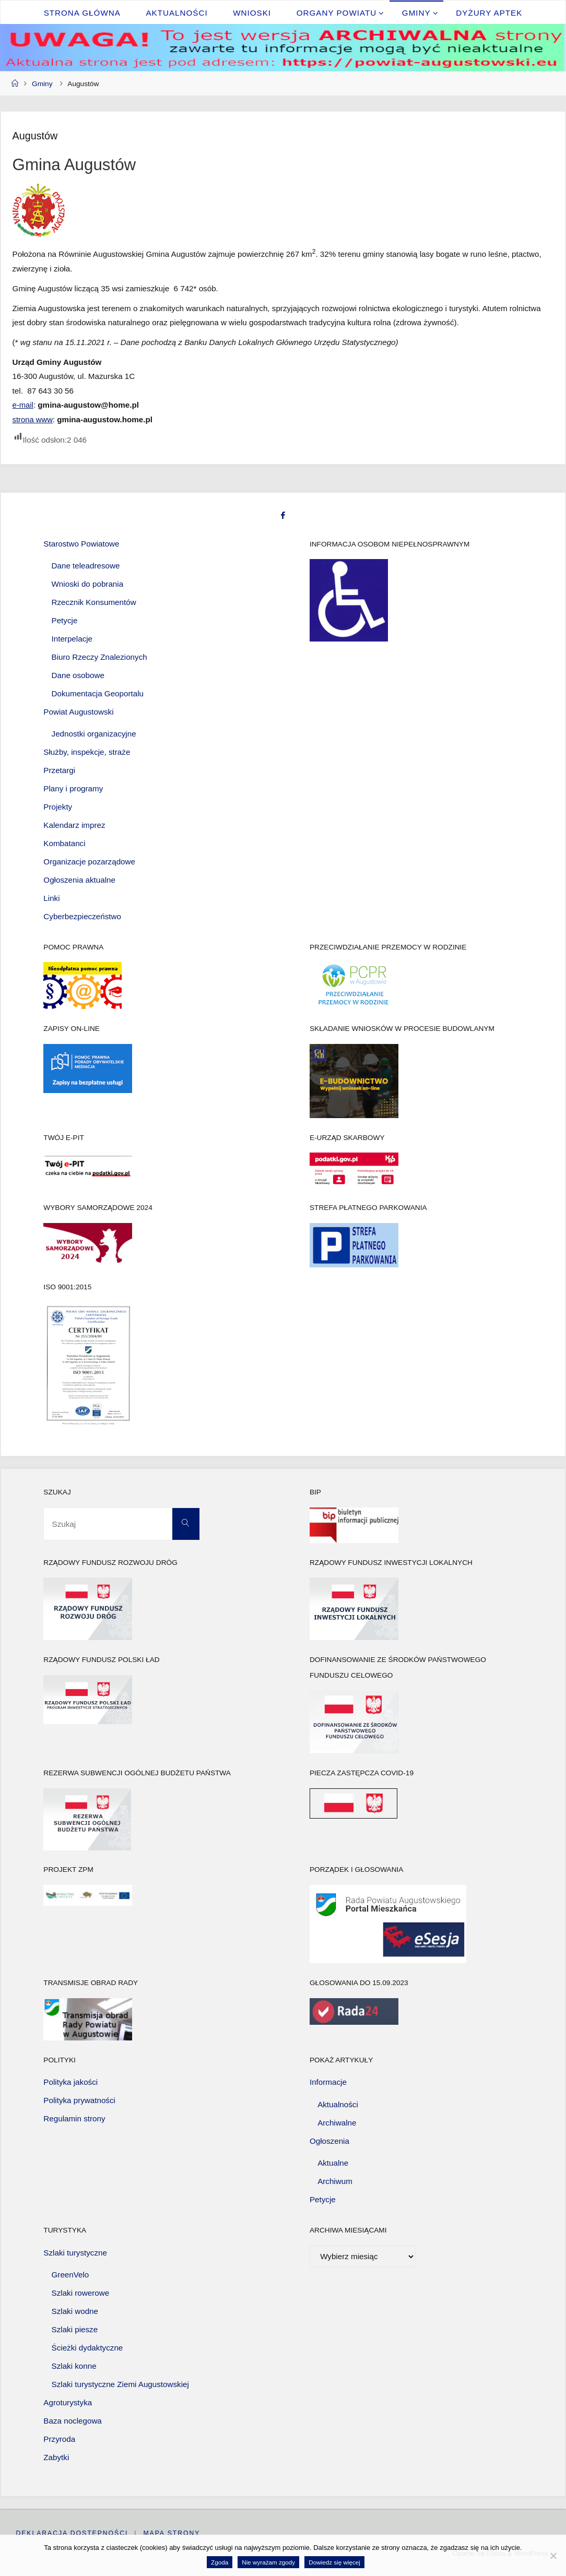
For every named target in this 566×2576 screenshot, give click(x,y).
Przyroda (59, 2438)
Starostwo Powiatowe (81, 543)
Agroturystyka (67, 2401)
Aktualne (332, 2162)
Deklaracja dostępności (72, 2533)
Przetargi (59, 770)
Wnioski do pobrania (88, 583)
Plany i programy (73, 788)
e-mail (23, 404)
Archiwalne (336, 2122)
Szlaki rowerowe (81, 2292)
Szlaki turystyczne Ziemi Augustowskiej (120, 2383)
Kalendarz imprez (74, 824)
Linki (51, 897)
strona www (33, 419)
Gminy (42, 84)
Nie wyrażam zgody (268, 2562)
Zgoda (219, 2562)
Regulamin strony (74, 2118)
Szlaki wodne (75, 2311)
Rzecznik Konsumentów (94, 601)
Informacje (328, 2082)
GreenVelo (70, 2274)
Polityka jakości (70, 2082)
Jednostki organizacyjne (94, 733)
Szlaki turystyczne (75, 2252)
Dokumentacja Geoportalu (98, 692)
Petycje (65, 619)
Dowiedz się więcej (334, 2562)
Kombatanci (64, 842)
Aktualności (337, 2103)
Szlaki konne (74, 2365)
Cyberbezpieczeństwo (82, 915)
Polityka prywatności (79, 2100)
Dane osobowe (78, 674)
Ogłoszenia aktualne (79, 879)
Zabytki (56, 2456)
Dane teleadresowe (86, 565)
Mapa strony (172, 2533)
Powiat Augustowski (78, 711)
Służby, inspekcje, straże (86, 751)
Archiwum (334, 2181)
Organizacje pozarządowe (89, 861)
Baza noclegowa (72, 2420)
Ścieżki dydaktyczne (87, 2347)
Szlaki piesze (75, 2329)
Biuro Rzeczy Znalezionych (99, 656)
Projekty (57, 806)
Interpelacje (72, 638)
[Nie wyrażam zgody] (553, 2555)
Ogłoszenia (329, 2140)
